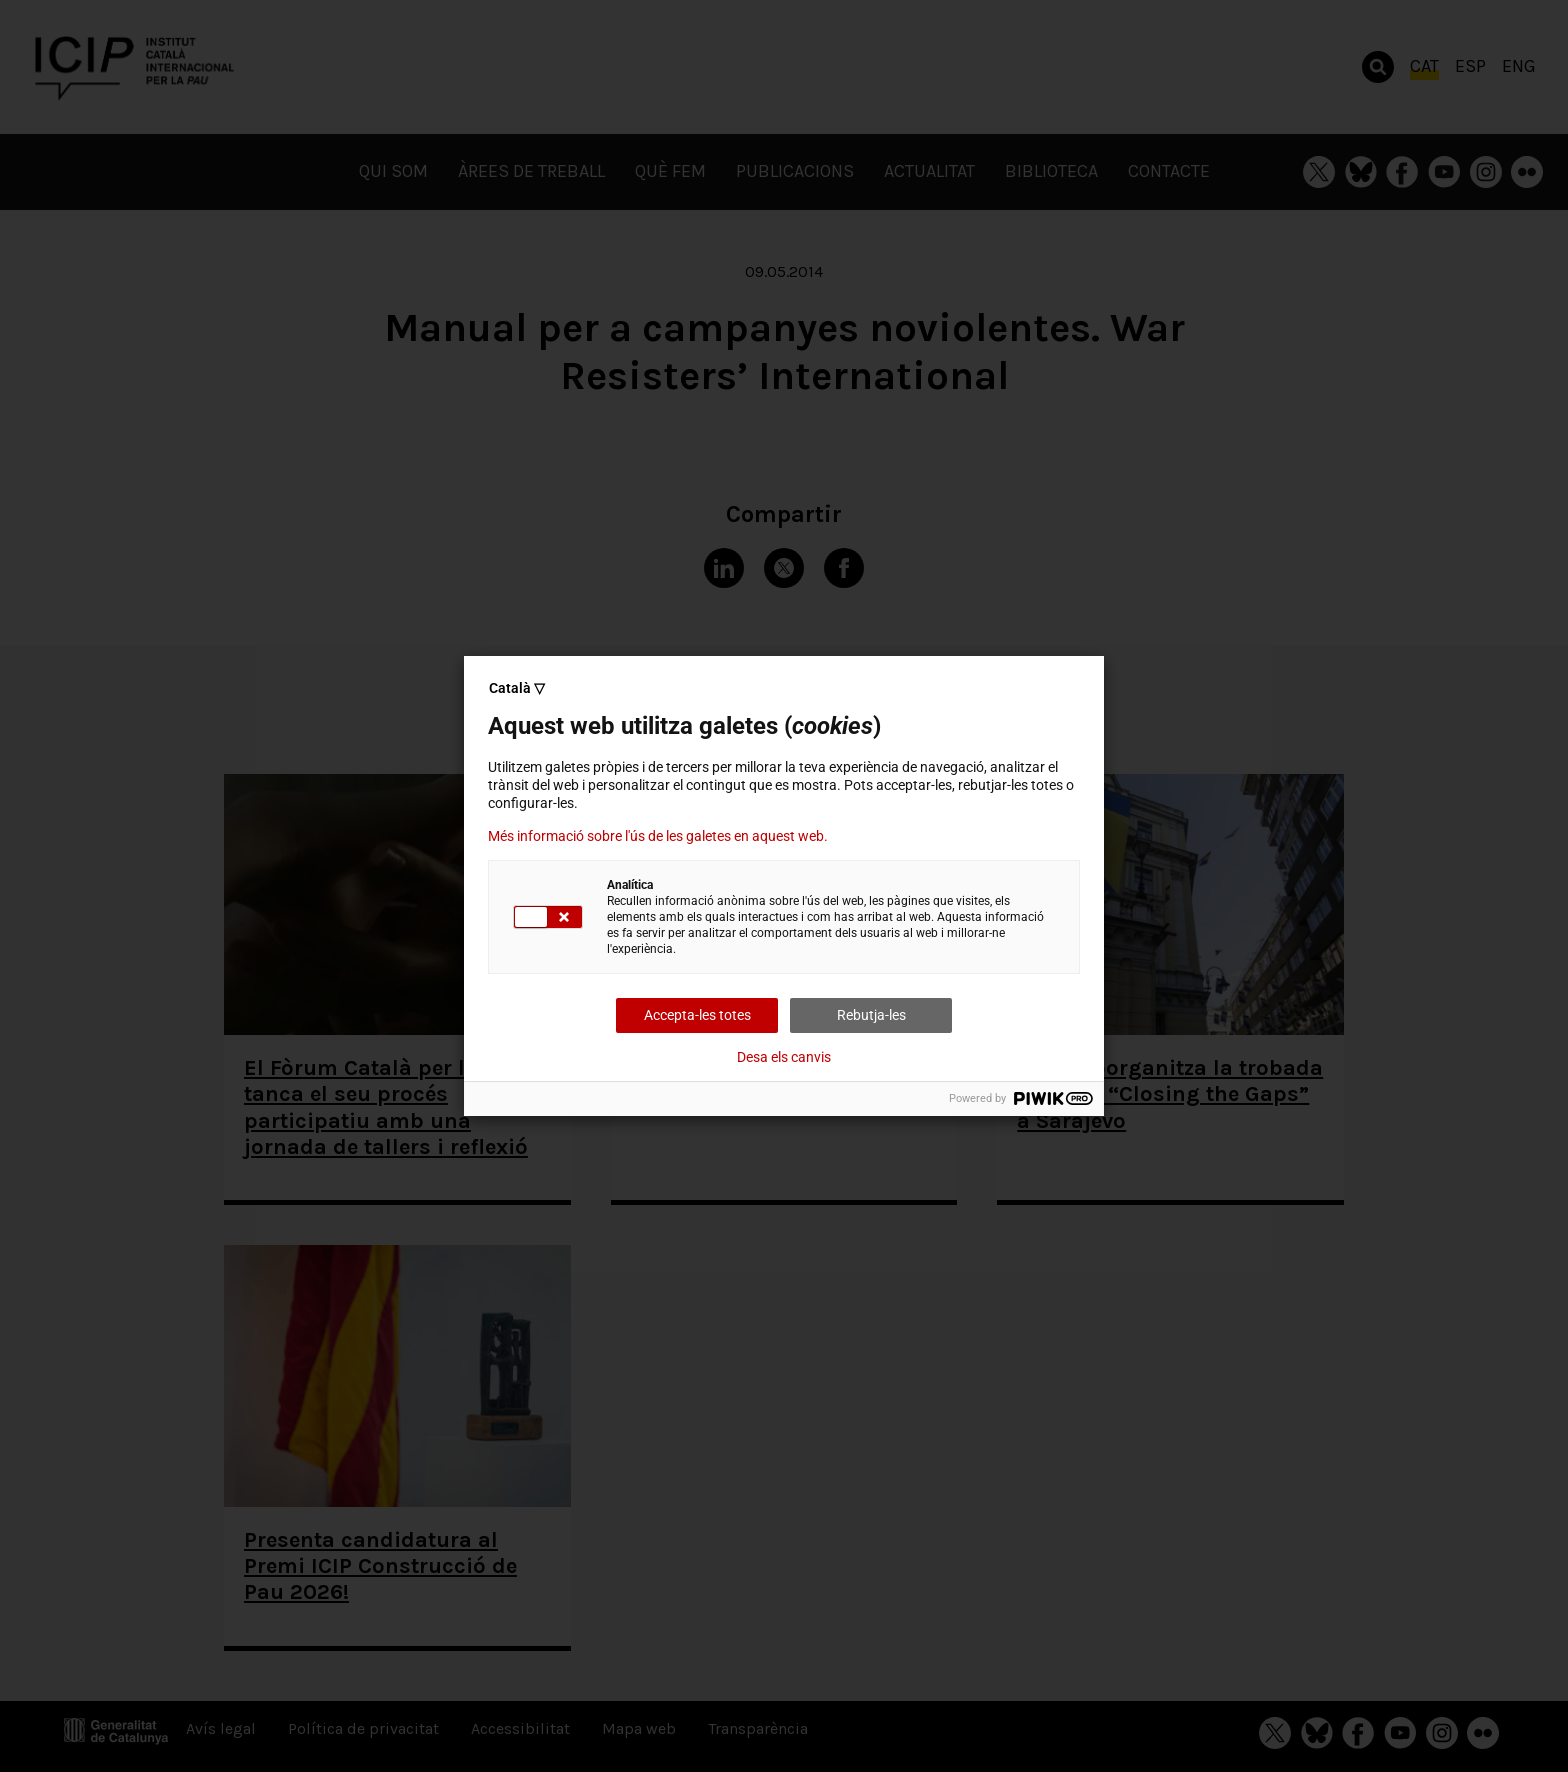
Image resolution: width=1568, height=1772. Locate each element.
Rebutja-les (871, 1015)
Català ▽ (517, 688)
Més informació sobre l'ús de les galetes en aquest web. (658, 836)
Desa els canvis (784, 1057)
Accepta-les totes (697, 1015)
